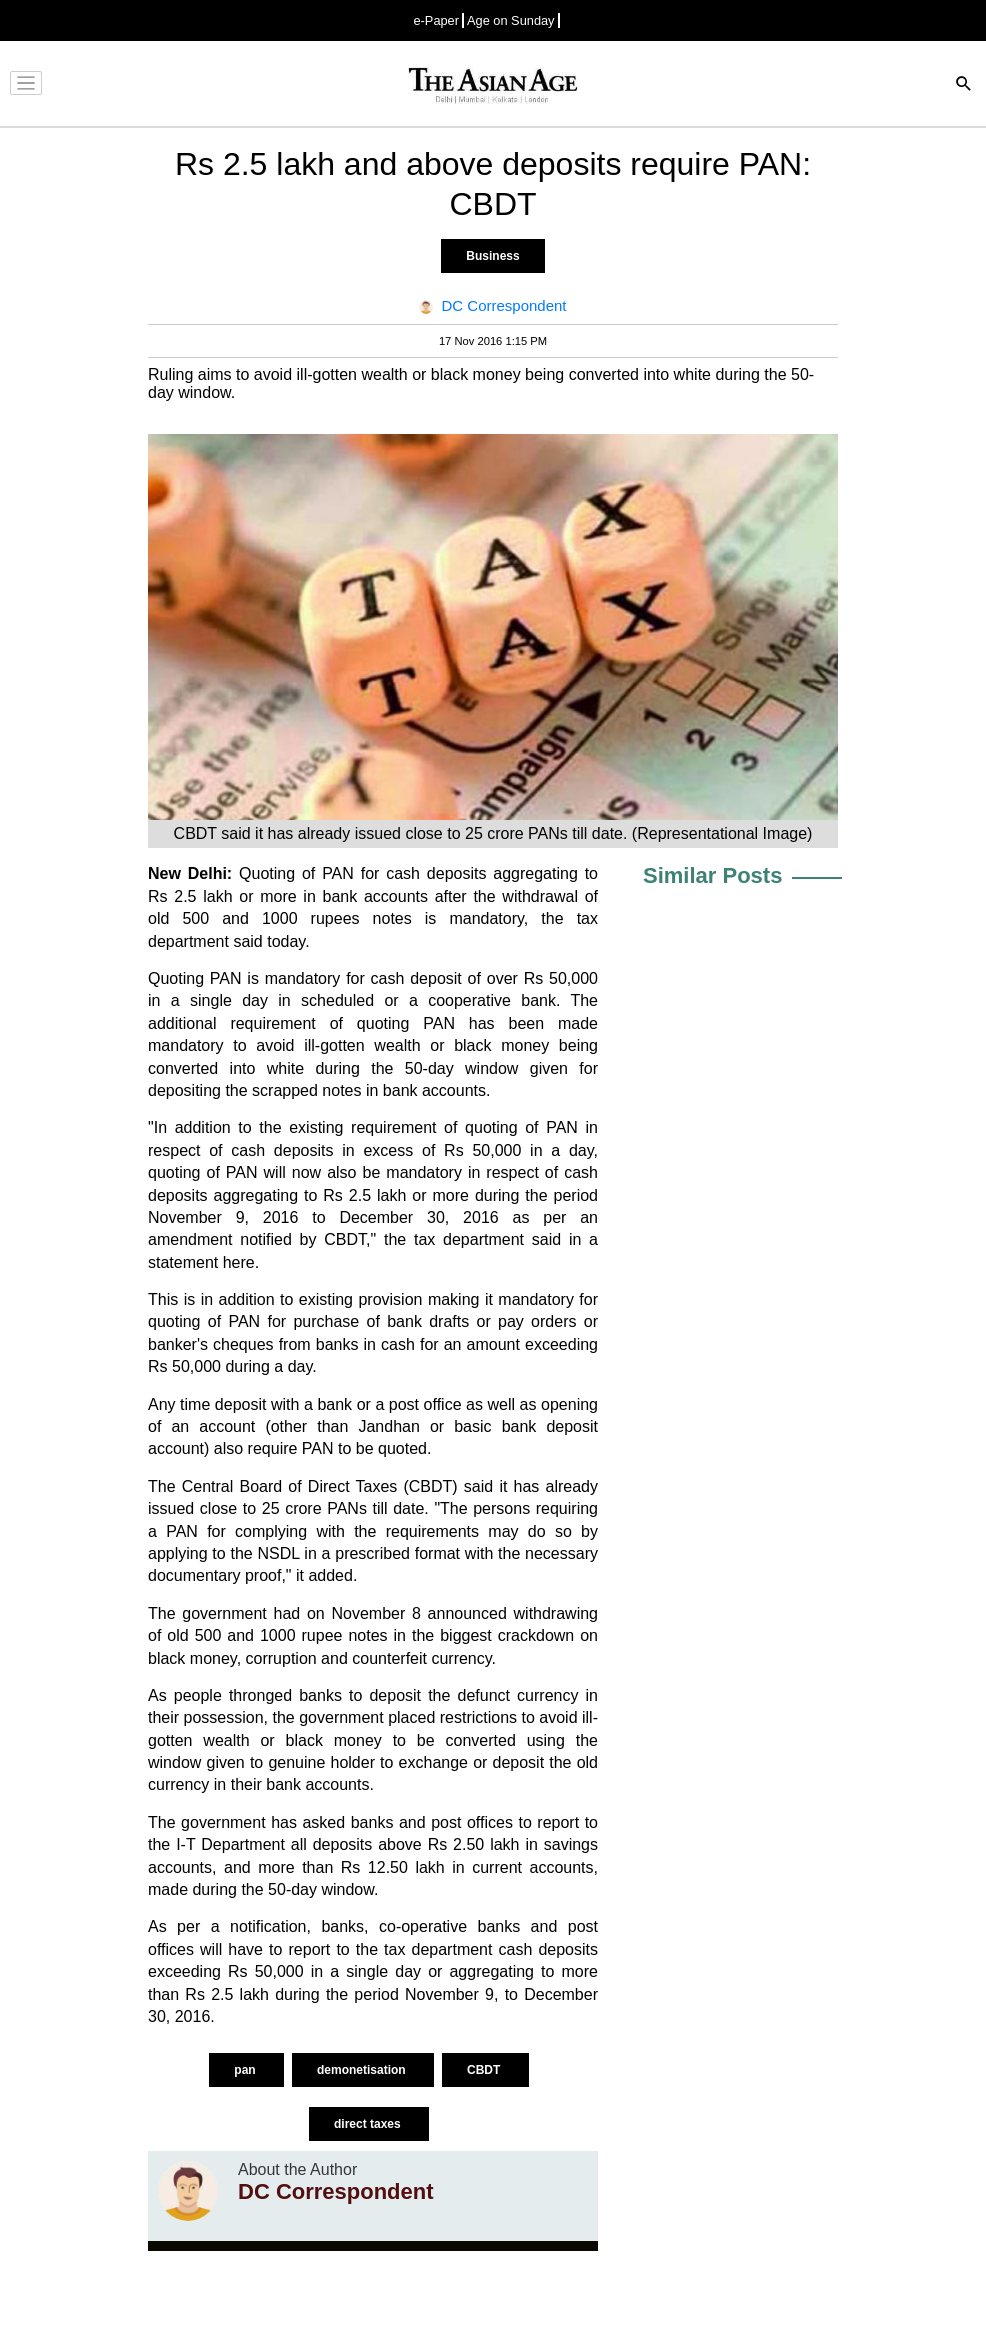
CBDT (485, 2070)
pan (246, 2070)
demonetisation (363, 2070)
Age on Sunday (511, 20)
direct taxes (369, 2124)
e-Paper (436, 20)
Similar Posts (712, 875)
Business (492, 256)
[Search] (964, 85)
